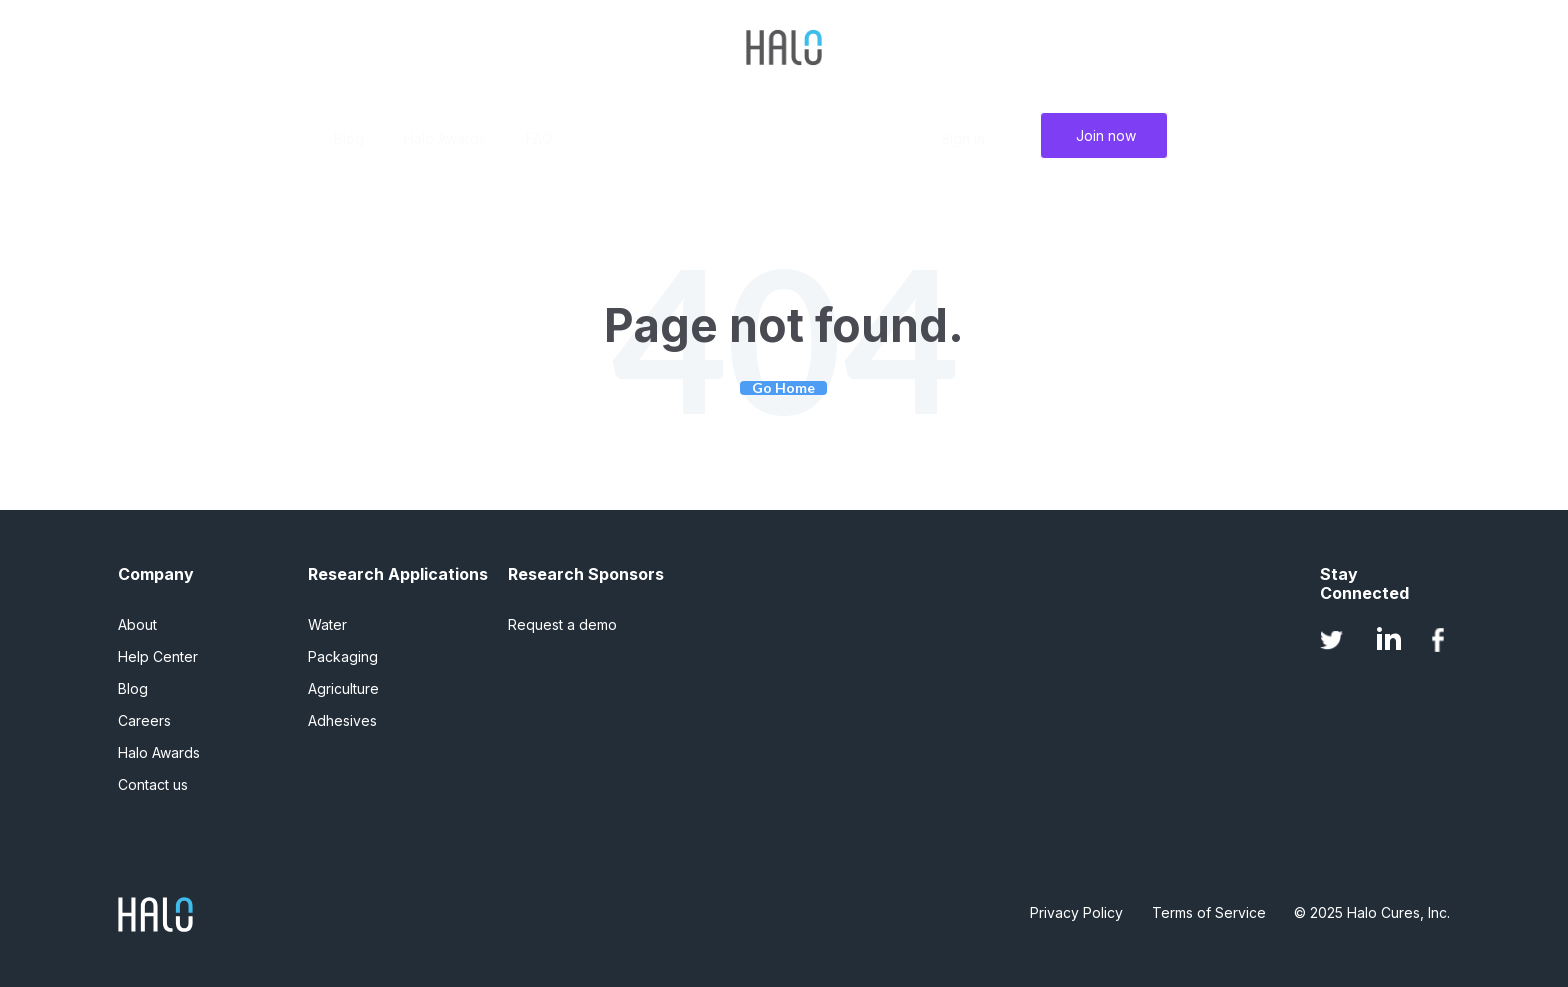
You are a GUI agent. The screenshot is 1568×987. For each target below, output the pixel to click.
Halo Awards (445, 138)
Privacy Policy (1076, 912)
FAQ (539, 138)
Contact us (153, 784)
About (137, 624)
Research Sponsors (586, 574)
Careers (144, 720)
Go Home (783, 388)
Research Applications (398, 574)
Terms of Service (1209, 912)
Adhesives (342, 720)
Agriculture (343, 688)
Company (156, 574)
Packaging (343, 656)
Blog (349, 138)
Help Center (158, 656)
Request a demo (562, 624)
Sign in (963, 138)
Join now (1106, 135)
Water (327, 624)
